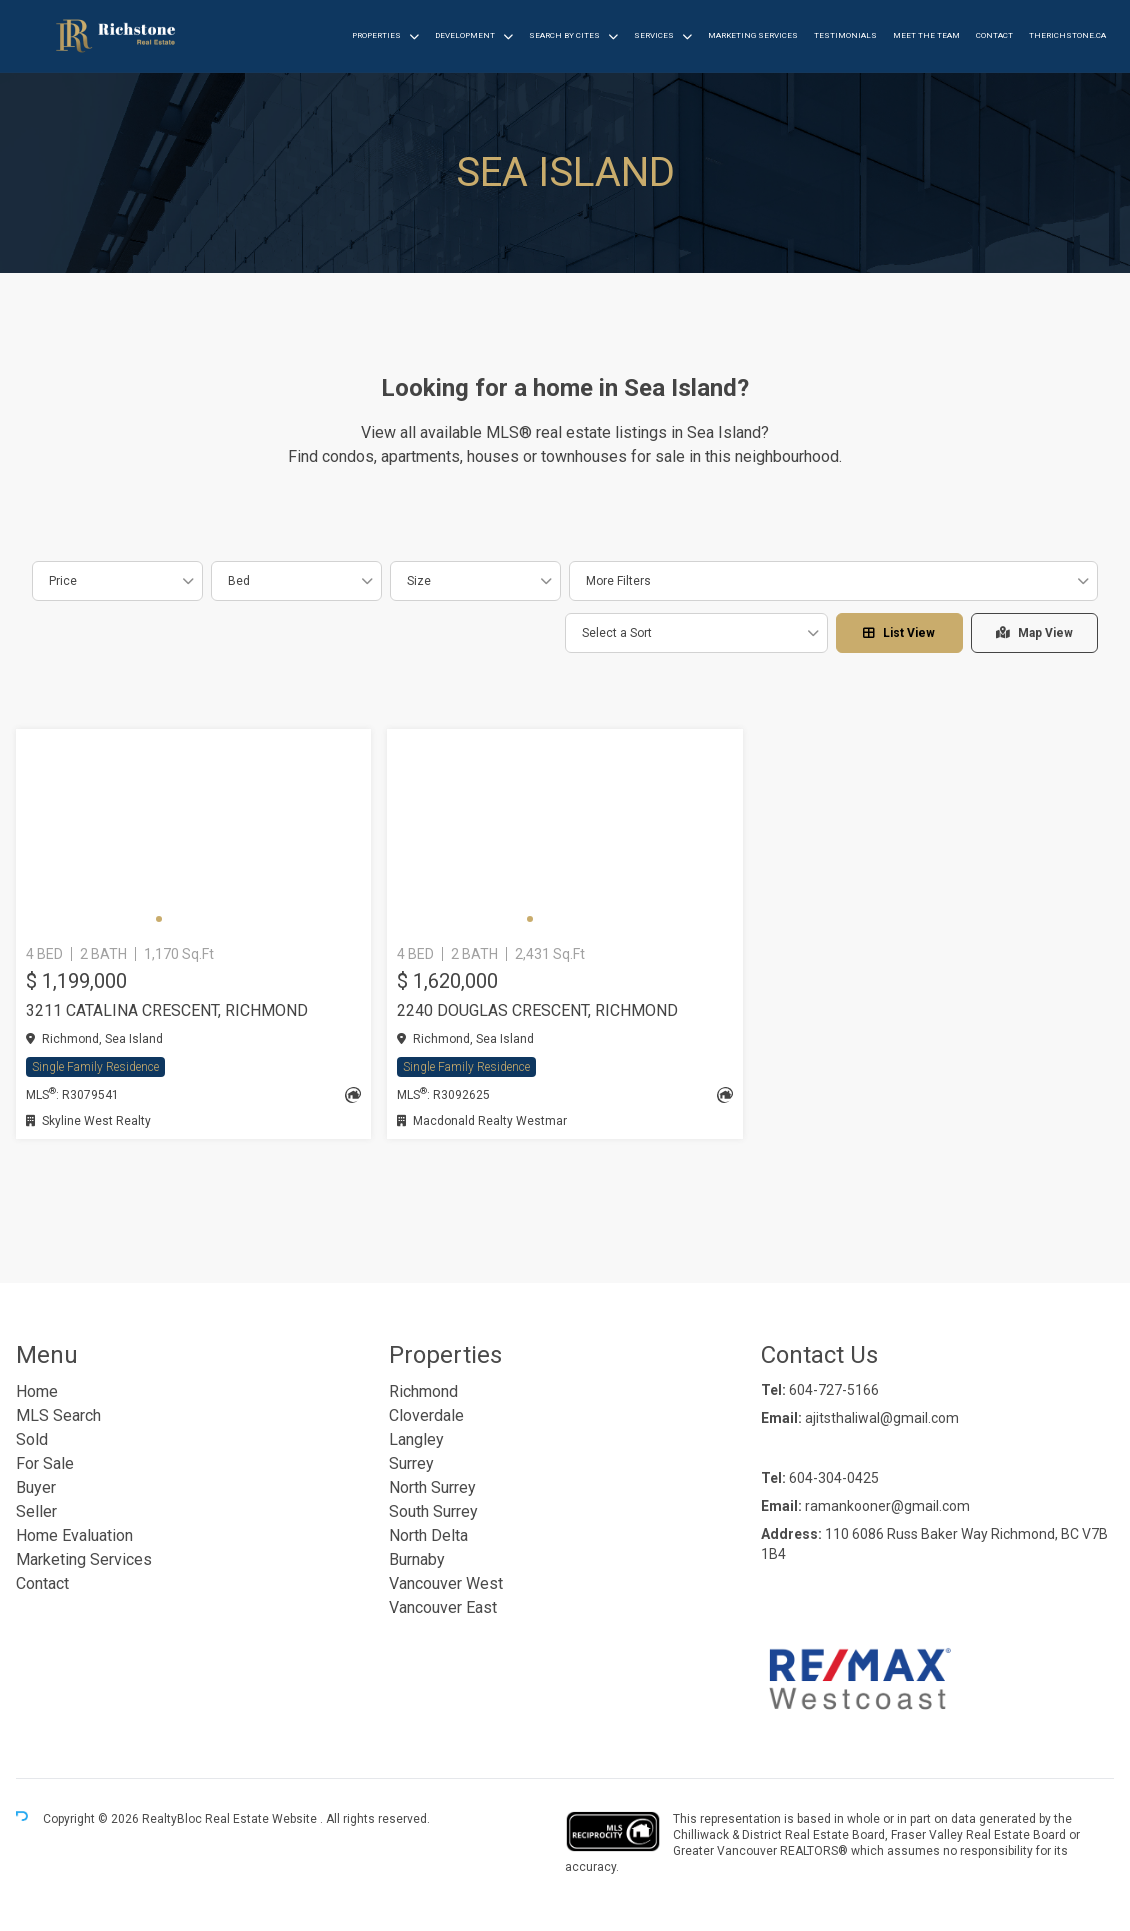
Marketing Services (753, 35)
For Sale (45, 1463)
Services (654, 35)
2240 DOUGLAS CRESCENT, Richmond (537, 1010)
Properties (376, 35)
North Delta (428, 1535)
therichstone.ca (1067, 35)
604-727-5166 (834, 1390)
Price (63, 581)
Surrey (411, 1463)
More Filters (618, 581)
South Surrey (433, 1511)
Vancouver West (446, 1583)
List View (899, 633)
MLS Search (58, 1415)
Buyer (36, 1487)
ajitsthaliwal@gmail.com (882, 1418)
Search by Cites (564, 35)
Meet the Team (926, 35)
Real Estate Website (262, 1819)
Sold (32, 1439)
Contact (994, 35)
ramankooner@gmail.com (887, 1506)
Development (465, 35)
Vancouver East (443, 1607)
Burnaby (417, 1559)
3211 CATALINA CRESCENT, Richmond (167, 1010)
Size (419, 581)
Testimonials (845, 35)
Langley (416, 1439)
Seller (36, 1511)
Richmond (423, 1391)
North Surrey (432, 1487)
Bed (239, 581)
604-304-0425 (834, 1478)
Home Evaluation (74, 1535)
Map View (1034, 633)
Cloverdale (426, 1415)
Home (37, 1391)
